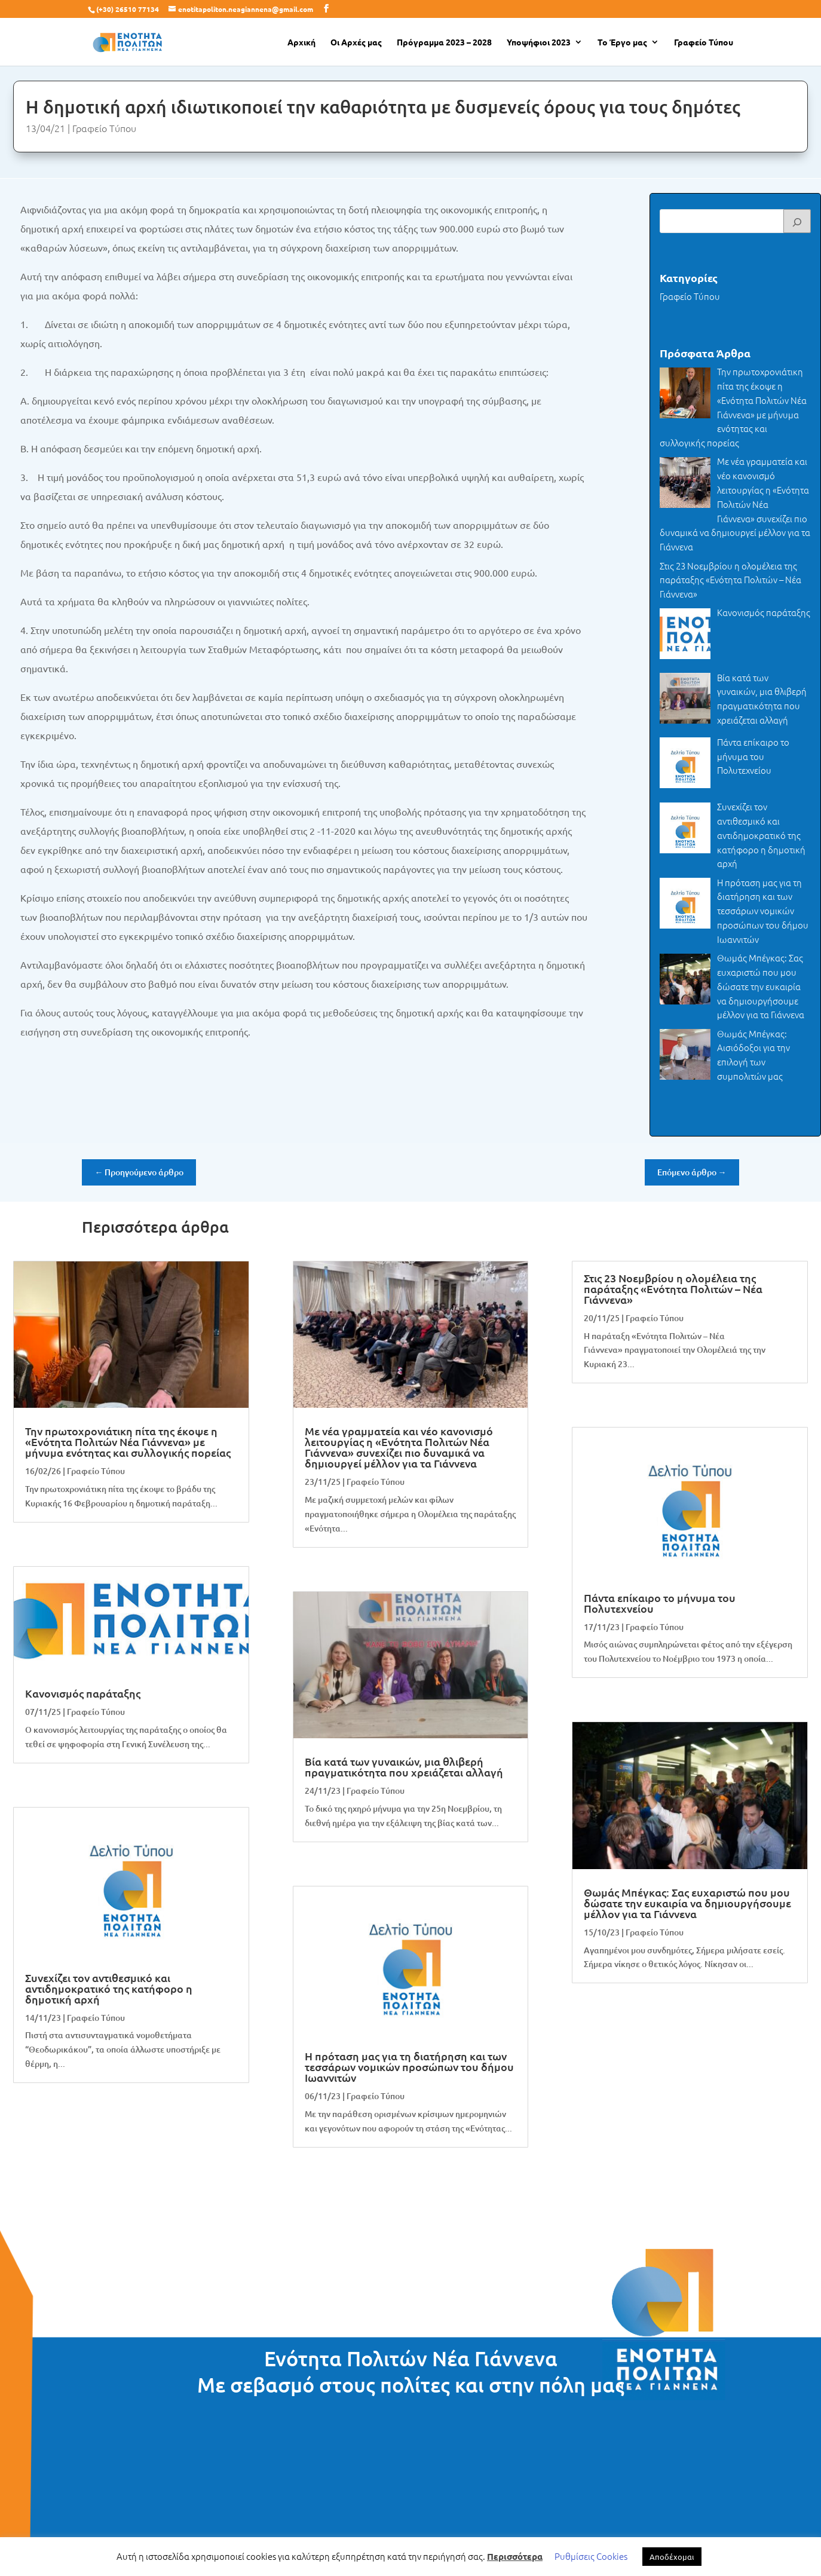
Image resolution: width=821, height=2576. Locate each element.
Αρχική (301, 42)
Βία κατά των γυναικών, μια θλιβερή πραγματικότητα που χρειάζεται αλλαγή (404, 1766)
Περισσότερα (515, 2556)
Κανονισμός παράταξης (82, 1693)
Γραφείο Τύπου (703, 42)
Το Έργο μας (622, 42)
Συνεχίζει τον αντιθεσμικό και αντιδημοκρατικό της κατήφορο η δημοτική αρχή (108, 1988)
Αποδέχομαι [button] (672, 2557)
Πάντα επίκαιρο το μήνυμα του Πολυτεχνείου (660, 1603)
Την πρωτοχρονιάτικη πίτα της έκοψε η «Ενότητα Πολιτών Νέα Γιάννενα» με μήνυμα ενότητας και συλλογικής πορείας (128, 1441)
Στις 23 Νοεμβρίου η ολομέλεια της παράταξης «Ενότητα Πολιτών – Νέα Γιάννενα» (673, 1288)
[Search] (797, 221)
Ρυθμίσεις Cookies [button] (591, 2556)
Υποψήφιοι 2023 (539, 42)
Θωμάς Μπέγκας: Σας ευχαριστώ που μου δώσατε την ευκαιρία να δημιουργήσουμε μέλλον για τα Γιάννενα (687, 1902)
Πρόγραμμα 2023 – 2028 (444, 42)
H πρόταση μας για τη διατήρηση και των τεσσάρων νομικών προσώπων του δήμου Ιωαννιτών (409, 2066)
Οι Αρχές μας (356, 42)
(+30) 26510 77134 (127, 9)
